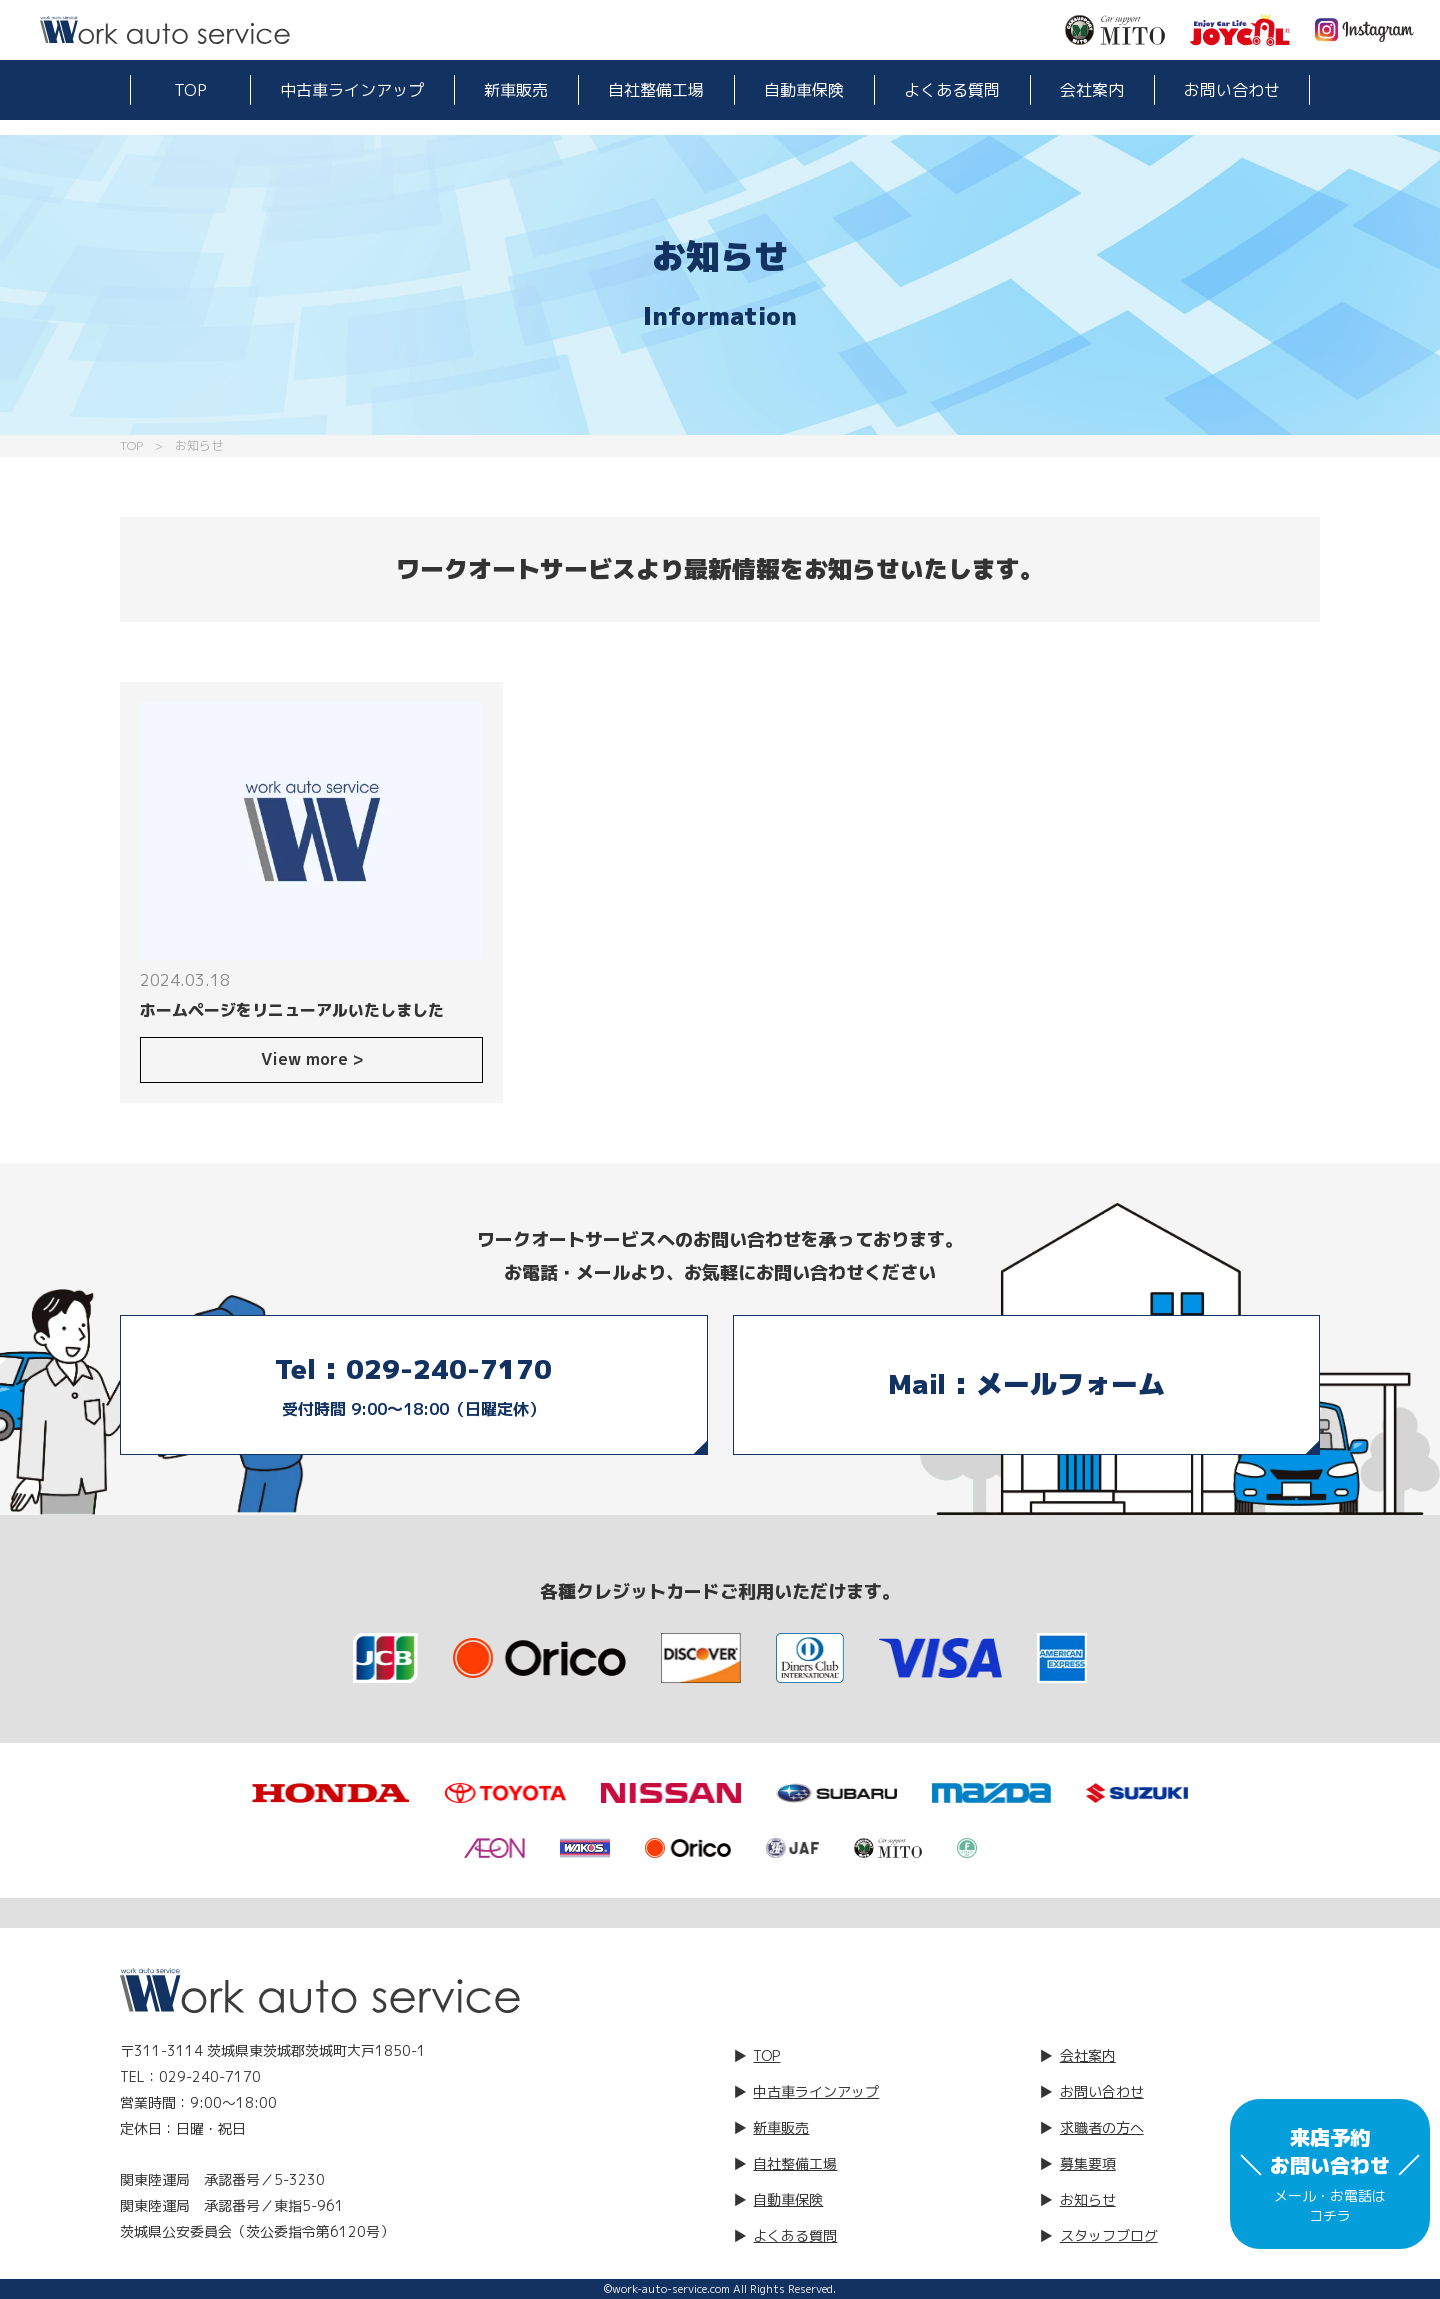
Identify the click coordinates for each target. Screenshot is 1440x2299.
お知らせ (1088, 2199)
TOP (190, 90)
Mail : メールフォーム (1026, 1384)
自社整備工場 (656, 90)
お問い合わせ (1232, 90)
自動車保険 (804, 90)
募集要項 (1088, 2163)
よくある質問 (952, 90)
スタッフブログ (1109, 2235)
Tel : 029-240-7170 (413, 1387)
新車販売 (516, 90)
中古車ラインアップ (352, 90)
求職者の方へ (1102, 2127)
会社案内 (1092, 90)
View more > (312, 1059)
